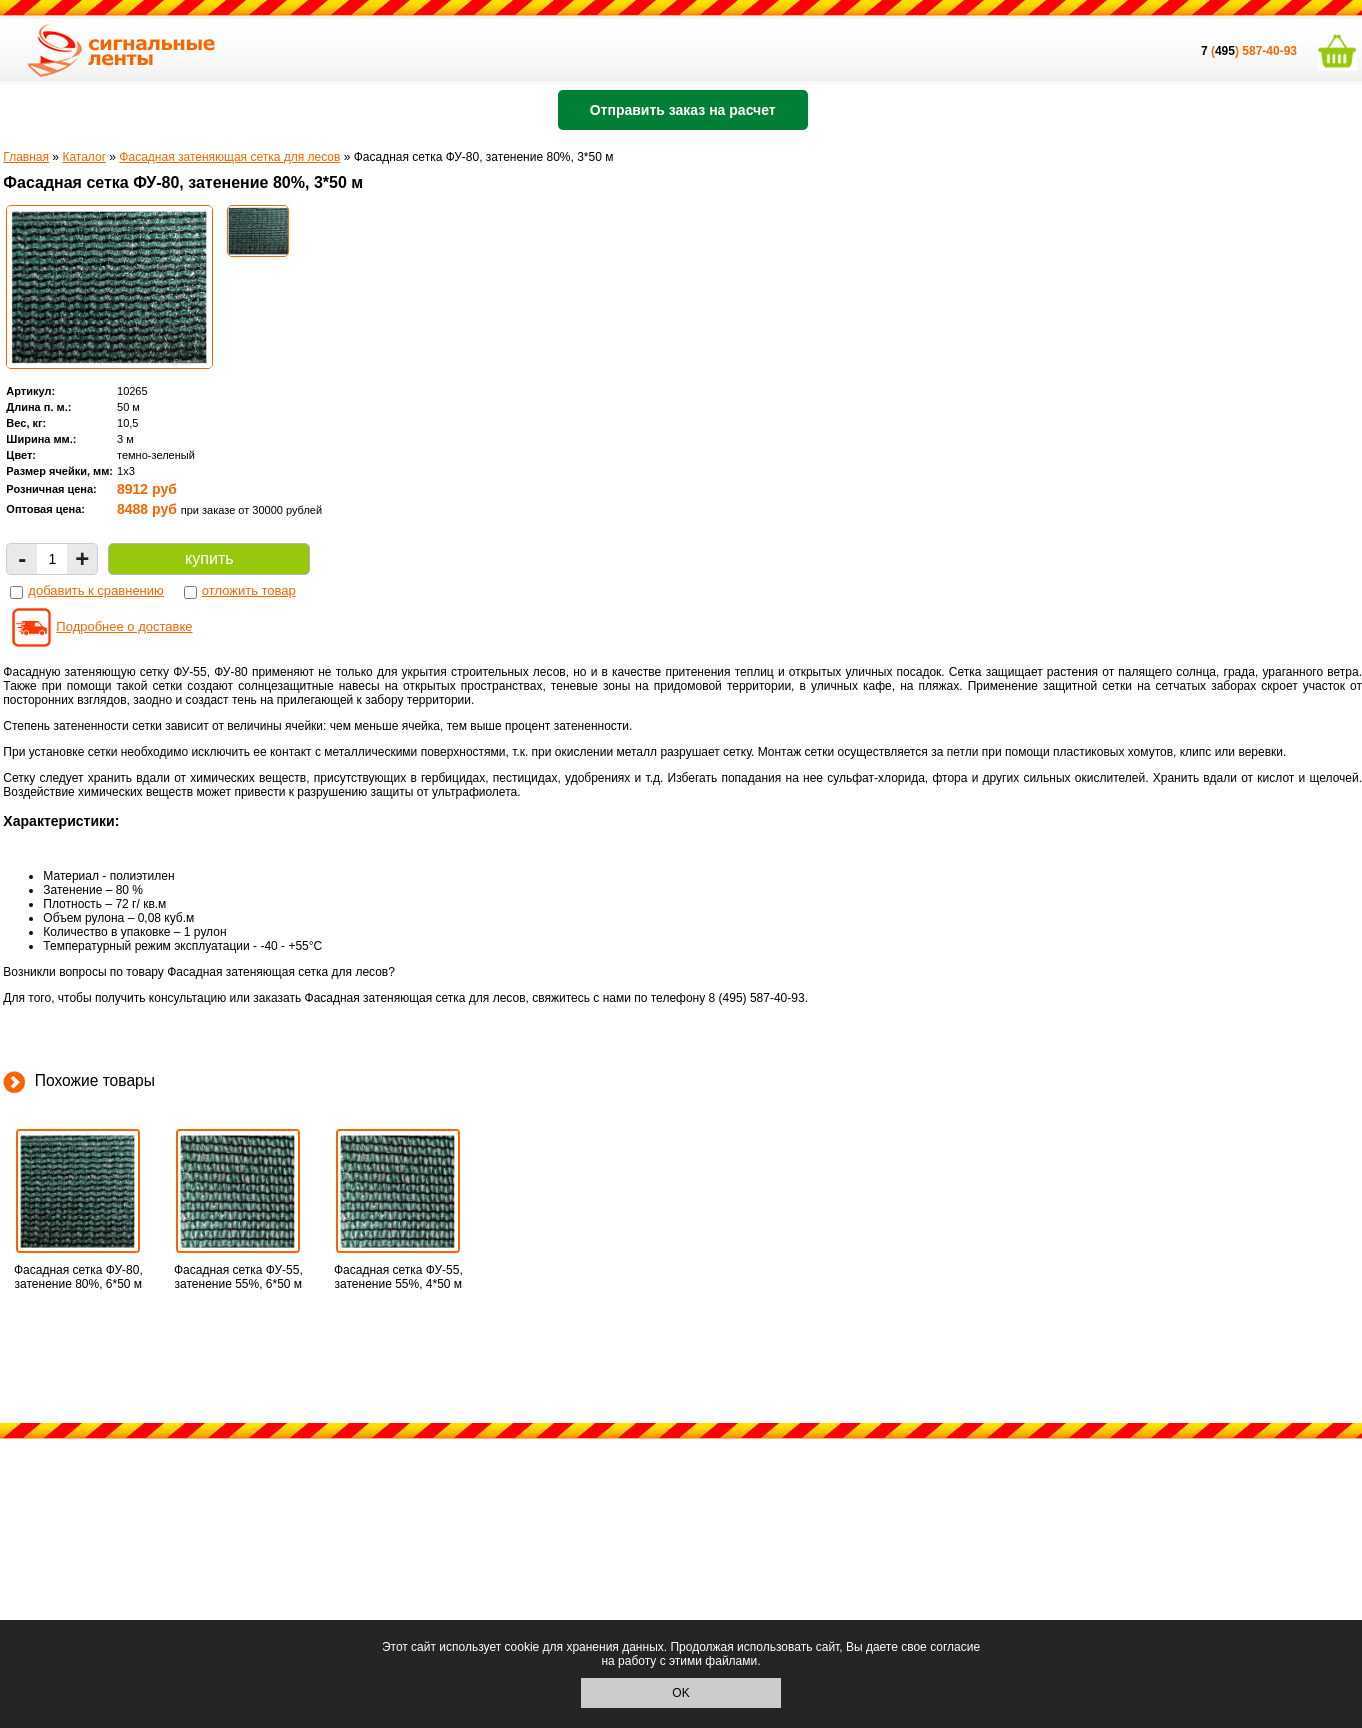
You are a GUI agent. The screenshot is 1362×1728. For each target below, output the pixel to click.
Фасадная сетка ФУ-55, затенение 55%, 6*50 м (238, 1277)
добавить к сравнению (95, 590)
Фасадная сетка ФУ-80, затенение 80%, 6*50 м (78, 1277)
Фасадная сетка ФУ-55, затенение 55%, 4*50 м (398, 1277)
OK (680, 1693)
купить (209, 558)
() (1221, 51)
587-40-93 (1269, 51)
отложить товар (249, 590)
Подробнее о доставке (124, 626)
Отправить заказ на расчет (683, 110)
